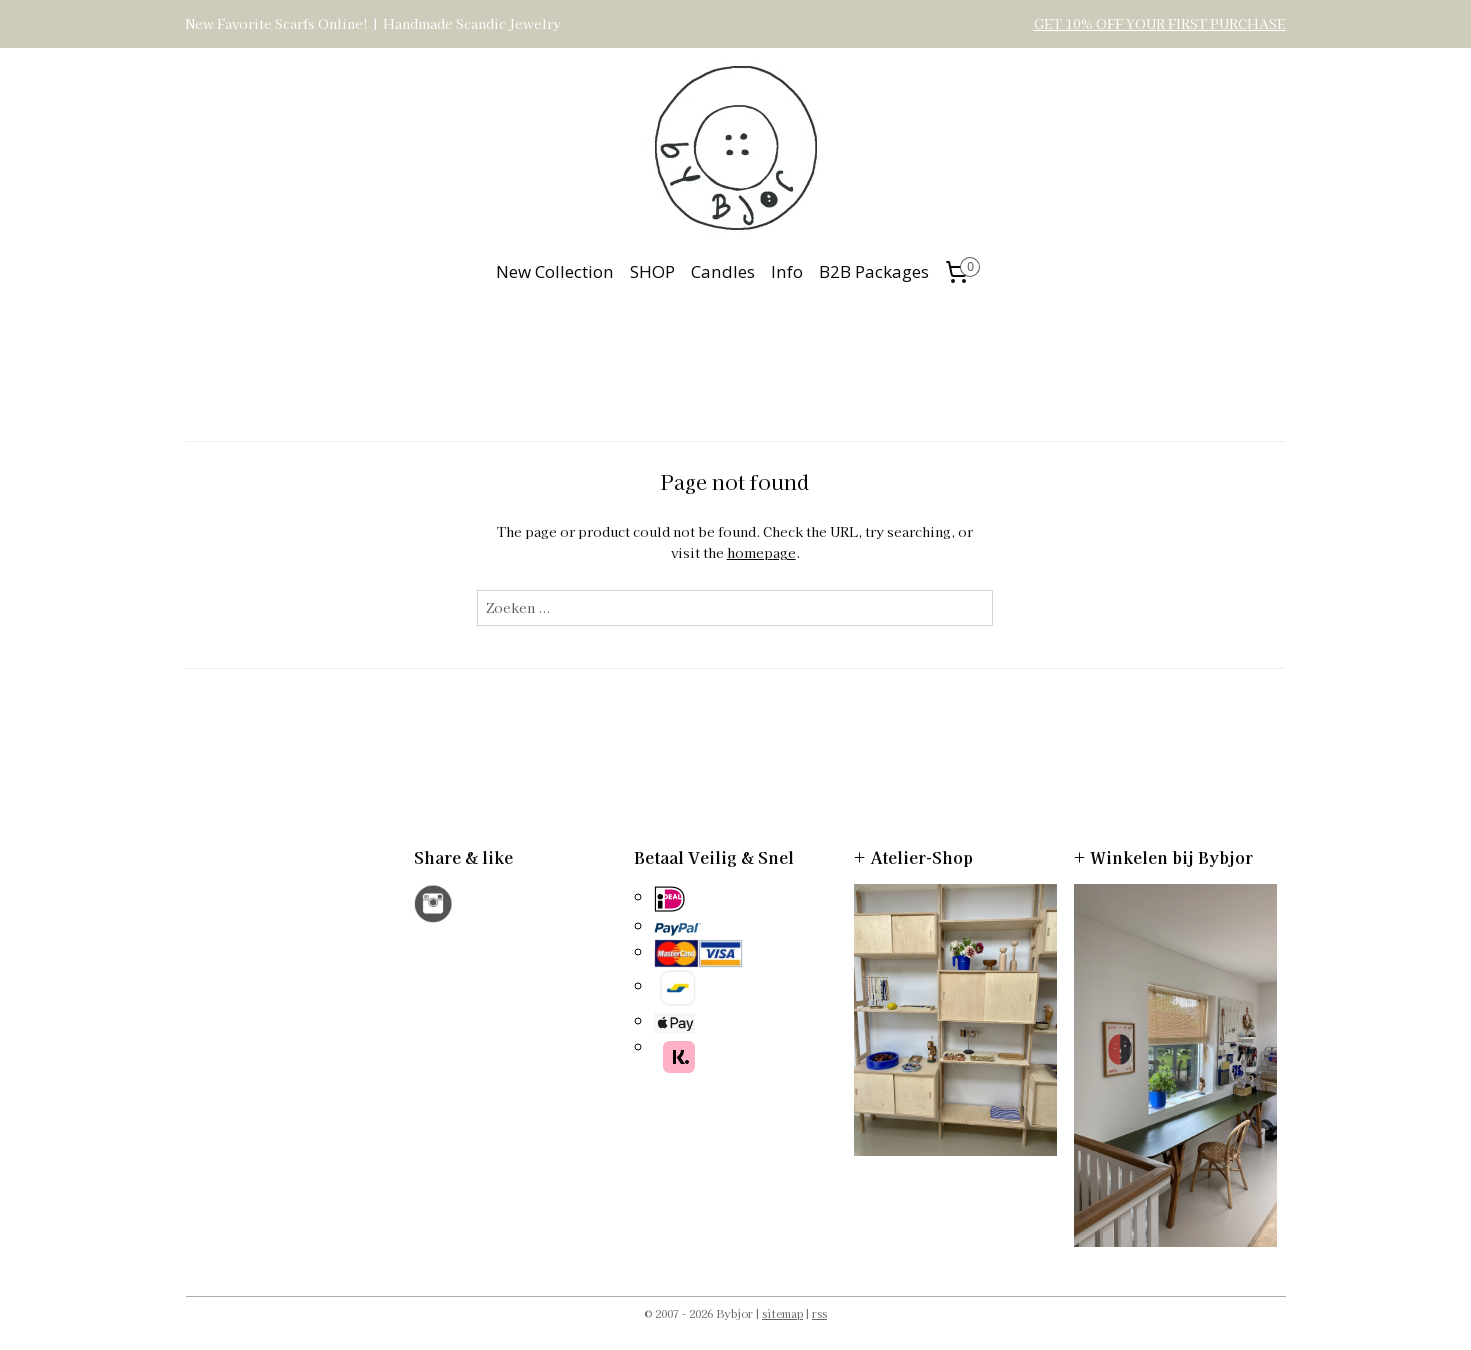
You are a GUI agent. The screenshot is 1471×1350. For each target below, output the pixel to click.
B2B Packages (874, 271)
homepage (761, 552)
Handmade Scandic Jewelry (472, 23)
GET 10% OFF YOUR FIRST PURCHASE (1160, 23)
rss (819, 1313)
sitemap (782, 1313)
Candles (723, 271)
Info (787, 271)
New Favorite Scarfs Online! (276, 23)
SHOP (652, 271)
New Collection (555, 271)
